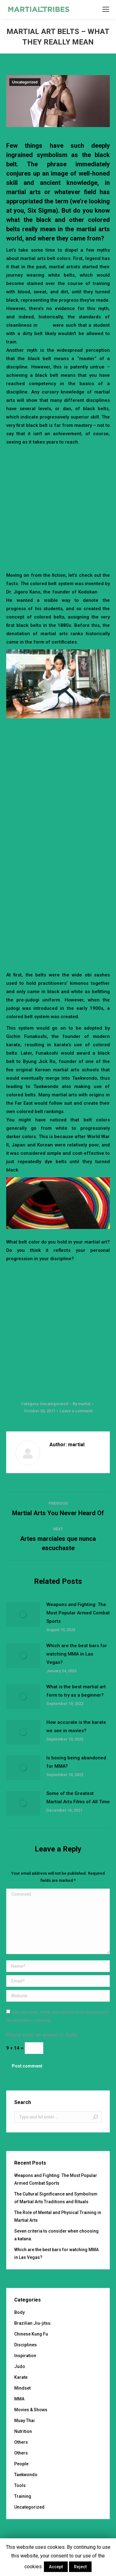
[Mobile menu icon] (106, 9)
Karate (21, 2377)
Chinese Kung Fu (31, 2334)
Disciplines (25, 2344)
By (81, 1403)
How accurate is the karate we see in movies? (76, 1726)
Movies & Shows (30, 2409)
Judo (19, 2366)
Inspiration (25, 2355)
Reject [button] (80, 2566)
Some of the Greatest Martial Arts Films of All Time (78, 1797)
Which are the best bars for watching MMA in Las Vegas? (76, 1654)
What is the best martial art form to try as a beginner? (76, 1691)
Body (19, 2312)
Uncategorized (25, 82)
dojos (45, 325)
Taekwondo (25, 2474)
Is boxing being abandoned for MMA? (76, 1762)
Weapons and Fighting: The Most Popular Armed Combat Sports (78, 1613)
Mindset (22, 2388)
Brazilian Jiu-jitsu (32, 2323)
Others (21, 2442)
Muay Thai (24, 2420)
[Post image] (23, 1614)
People (21, 2463)
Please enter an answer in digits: (42, 2035)
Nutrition (23, 2431)
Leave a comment (76, 1411)
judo (104, 592)
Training (22, 2496)
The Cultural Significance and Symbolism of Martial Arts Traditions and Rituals (55, 2197)
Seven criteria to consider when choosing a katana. (56, 2235)
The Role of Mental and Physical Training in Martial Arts (57, 2216)
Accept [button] (56, 2566)
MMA (19, 2398)
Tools (20, 2485)
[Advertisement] (58, 507)
